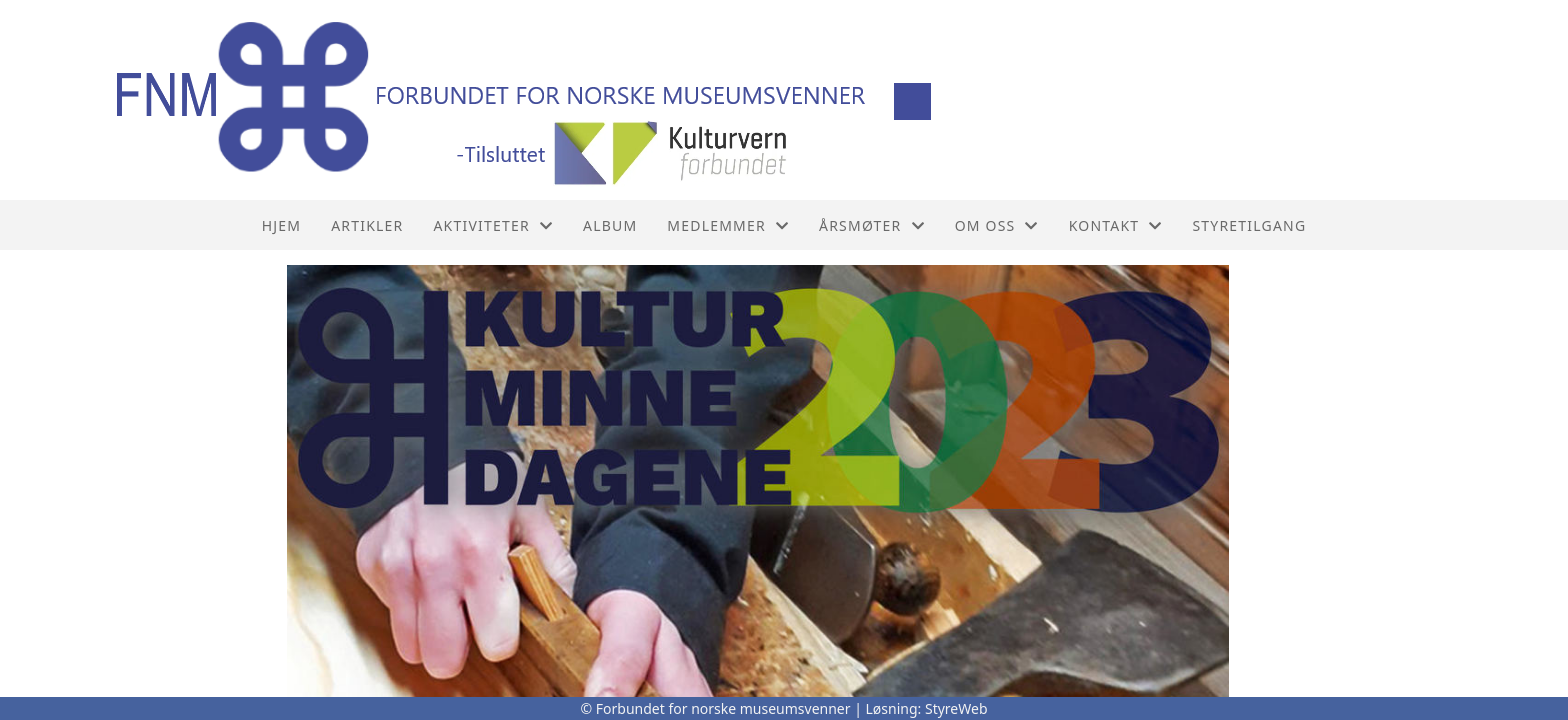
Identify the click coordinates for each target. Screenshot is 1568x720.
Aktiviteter (493, 225)
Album (610, 225)
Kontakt (1116, 225)
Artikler (367, 225)
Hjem (281, 225)
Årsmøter (872, 225)
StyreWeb (956, 708)
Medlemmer (728, 225)
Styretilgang (1249, 225)
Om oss (997, 225)
